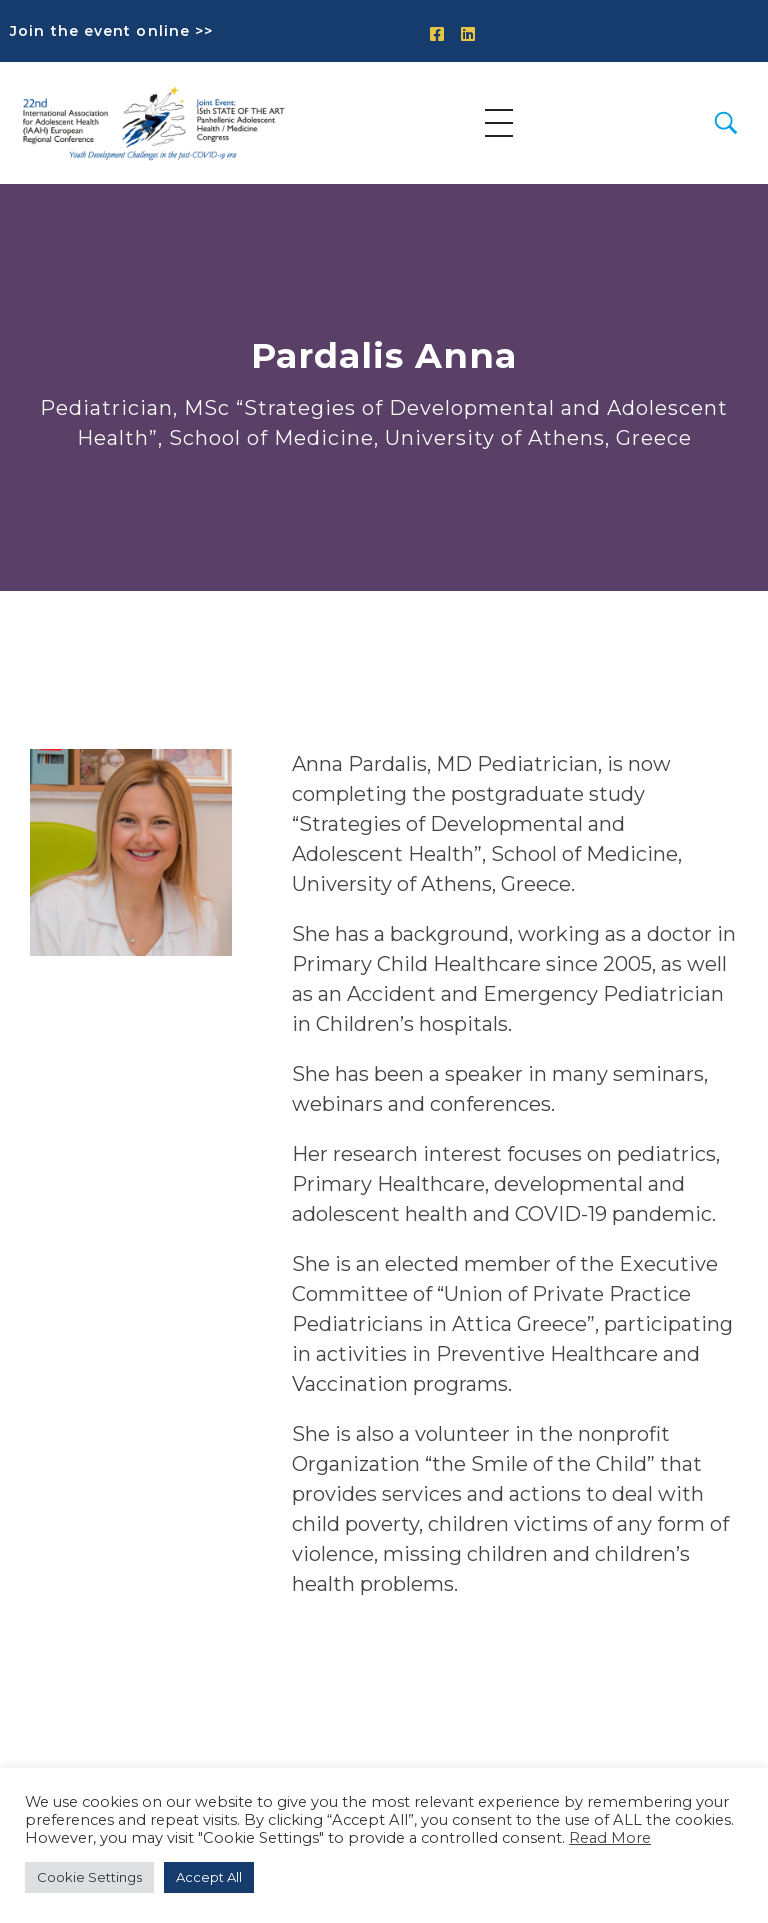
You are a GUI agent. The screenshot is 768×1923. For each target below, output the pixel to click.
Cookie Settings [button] (89, 1877)
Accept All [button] (209, 1877)
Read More (610, 1838)
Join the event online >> (111, 31)
